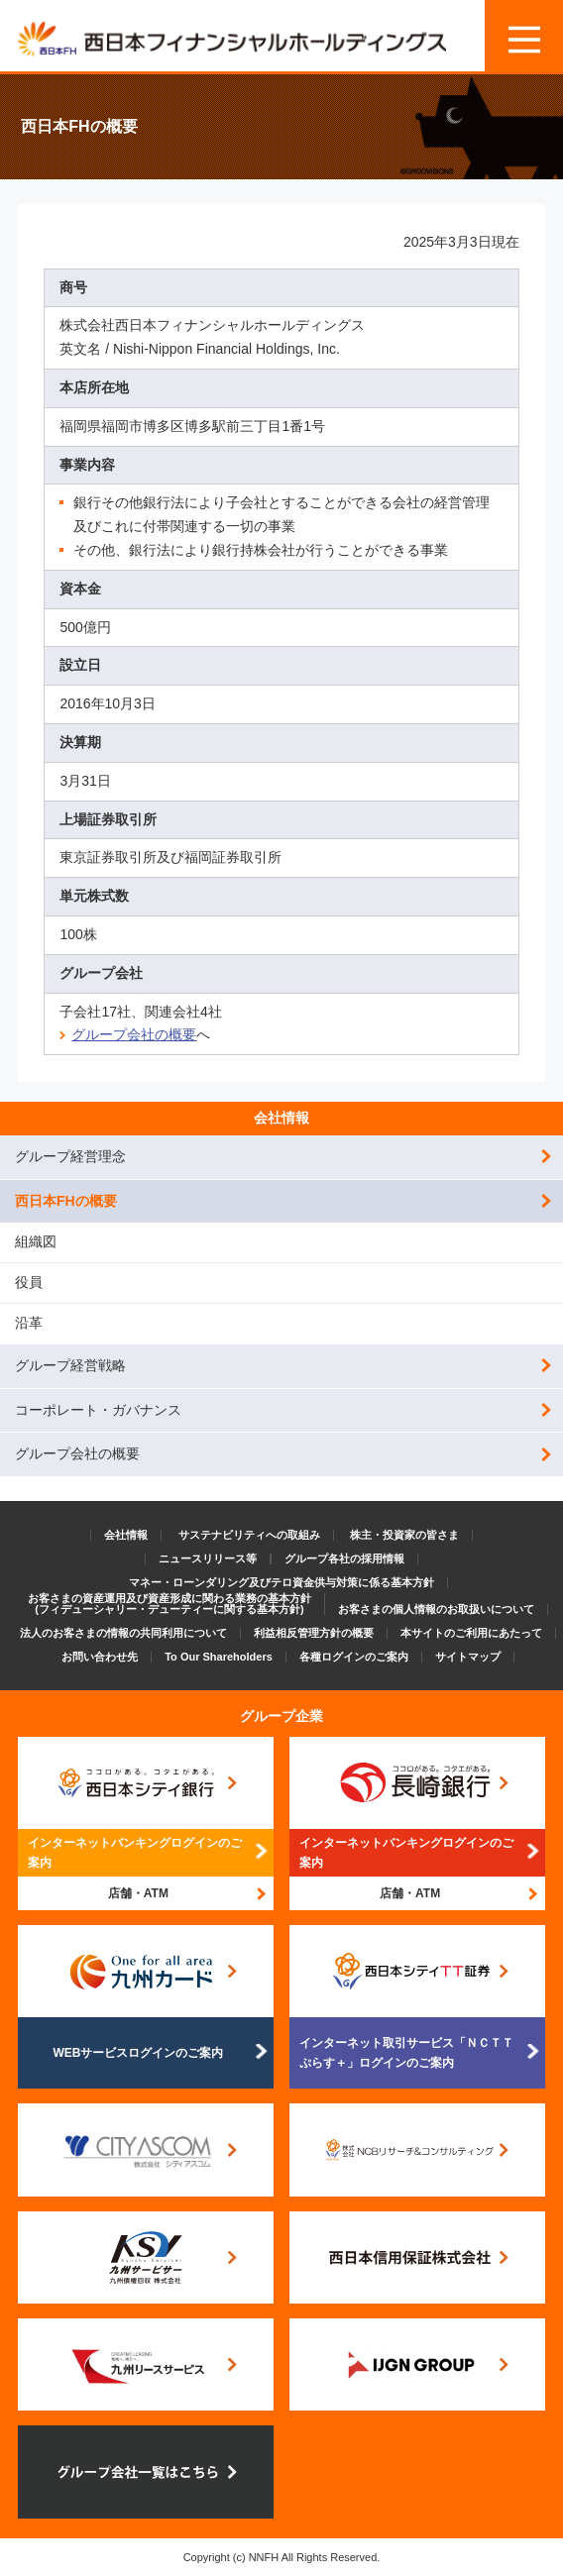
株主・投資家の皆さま (404, 1535)
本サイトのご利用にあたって (471, 1633)
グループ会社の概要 (133, 1034)
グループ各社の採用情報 (344, 1558)
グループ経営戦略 (70, 1365)
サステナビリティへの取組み (249, 1535)
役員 (29, 1282)
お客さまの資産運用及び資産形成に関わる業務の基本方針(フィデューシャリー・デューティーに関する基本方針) (169, 1603)
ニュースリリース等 (208, 1558)
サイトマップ (468, 1657)
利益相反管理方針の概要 (314, 1633)
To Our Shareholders (219, 1657)
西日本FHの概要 (66, 1201)
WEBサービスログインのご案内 (138, 2053)
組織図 (35, 1241)
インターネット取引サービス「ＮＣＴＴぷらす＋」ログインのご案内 (406, 2053)
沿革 (29, 1323)
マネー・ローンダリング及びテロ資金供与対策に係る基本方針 (281, 1582)
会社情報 (281, 1118)
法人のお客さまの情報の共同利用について (123, 1633)
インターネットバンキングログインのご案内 (135, 1853)
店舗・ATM (138, 1893)
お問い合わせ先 (99, 1657)
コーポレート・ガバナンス (98, 1410)
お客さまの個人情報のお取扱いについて (436, 1609)
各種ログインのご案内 (353, 1657)
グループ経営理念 (70, 1156)
